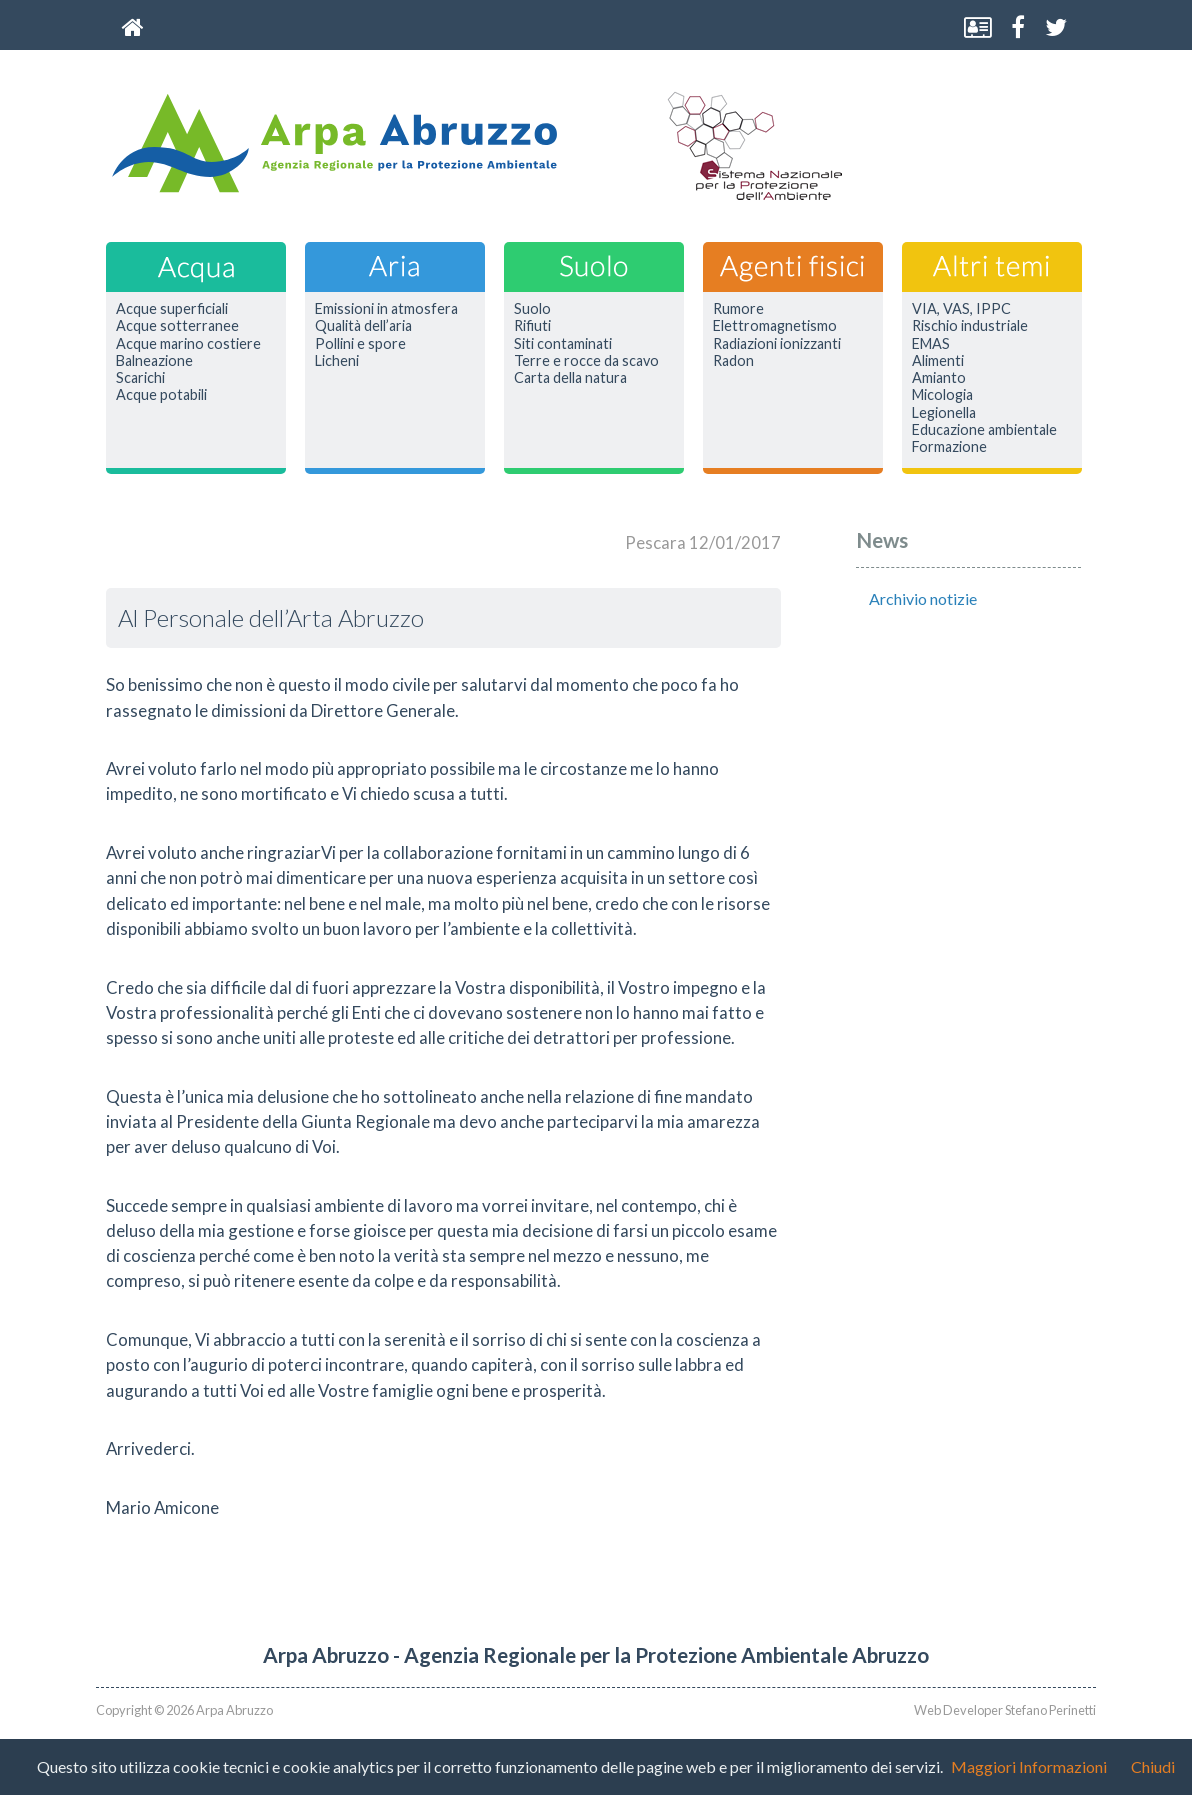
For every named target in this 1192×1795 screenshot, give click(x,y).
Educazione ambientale (984, 430)
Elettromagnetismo (775, 326)
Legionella (944, 413)
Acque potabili (161, 395)
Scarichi (140, 378)
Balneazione (154, 361)
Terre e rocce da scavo (586, 361)
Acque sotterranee (177, 326)
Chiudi (1153, 1766)
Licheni (337, 361)
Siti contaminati (563, 344)
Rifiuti (532, 326)
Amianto (939, 378)
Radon (733, 361)
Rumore (738, 309)
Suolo (532, 309)
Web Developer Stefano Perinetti (1005, 1710)
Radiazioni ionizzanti (777, 344)
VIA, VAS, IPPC (961, 309)
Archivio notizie (923, 598)
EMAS (931, 344)
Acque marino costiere (188, 344)
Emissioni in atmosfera (386, 309)
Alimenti (938, 361)
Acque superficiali (172, 309)
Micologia (942, 395)
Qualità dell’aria (363, 326)
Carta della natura (570, 378)
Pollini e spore (360, 344)
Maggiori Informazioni (1029, 1766)
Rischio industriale (970, 326)
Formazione (949, 447)
